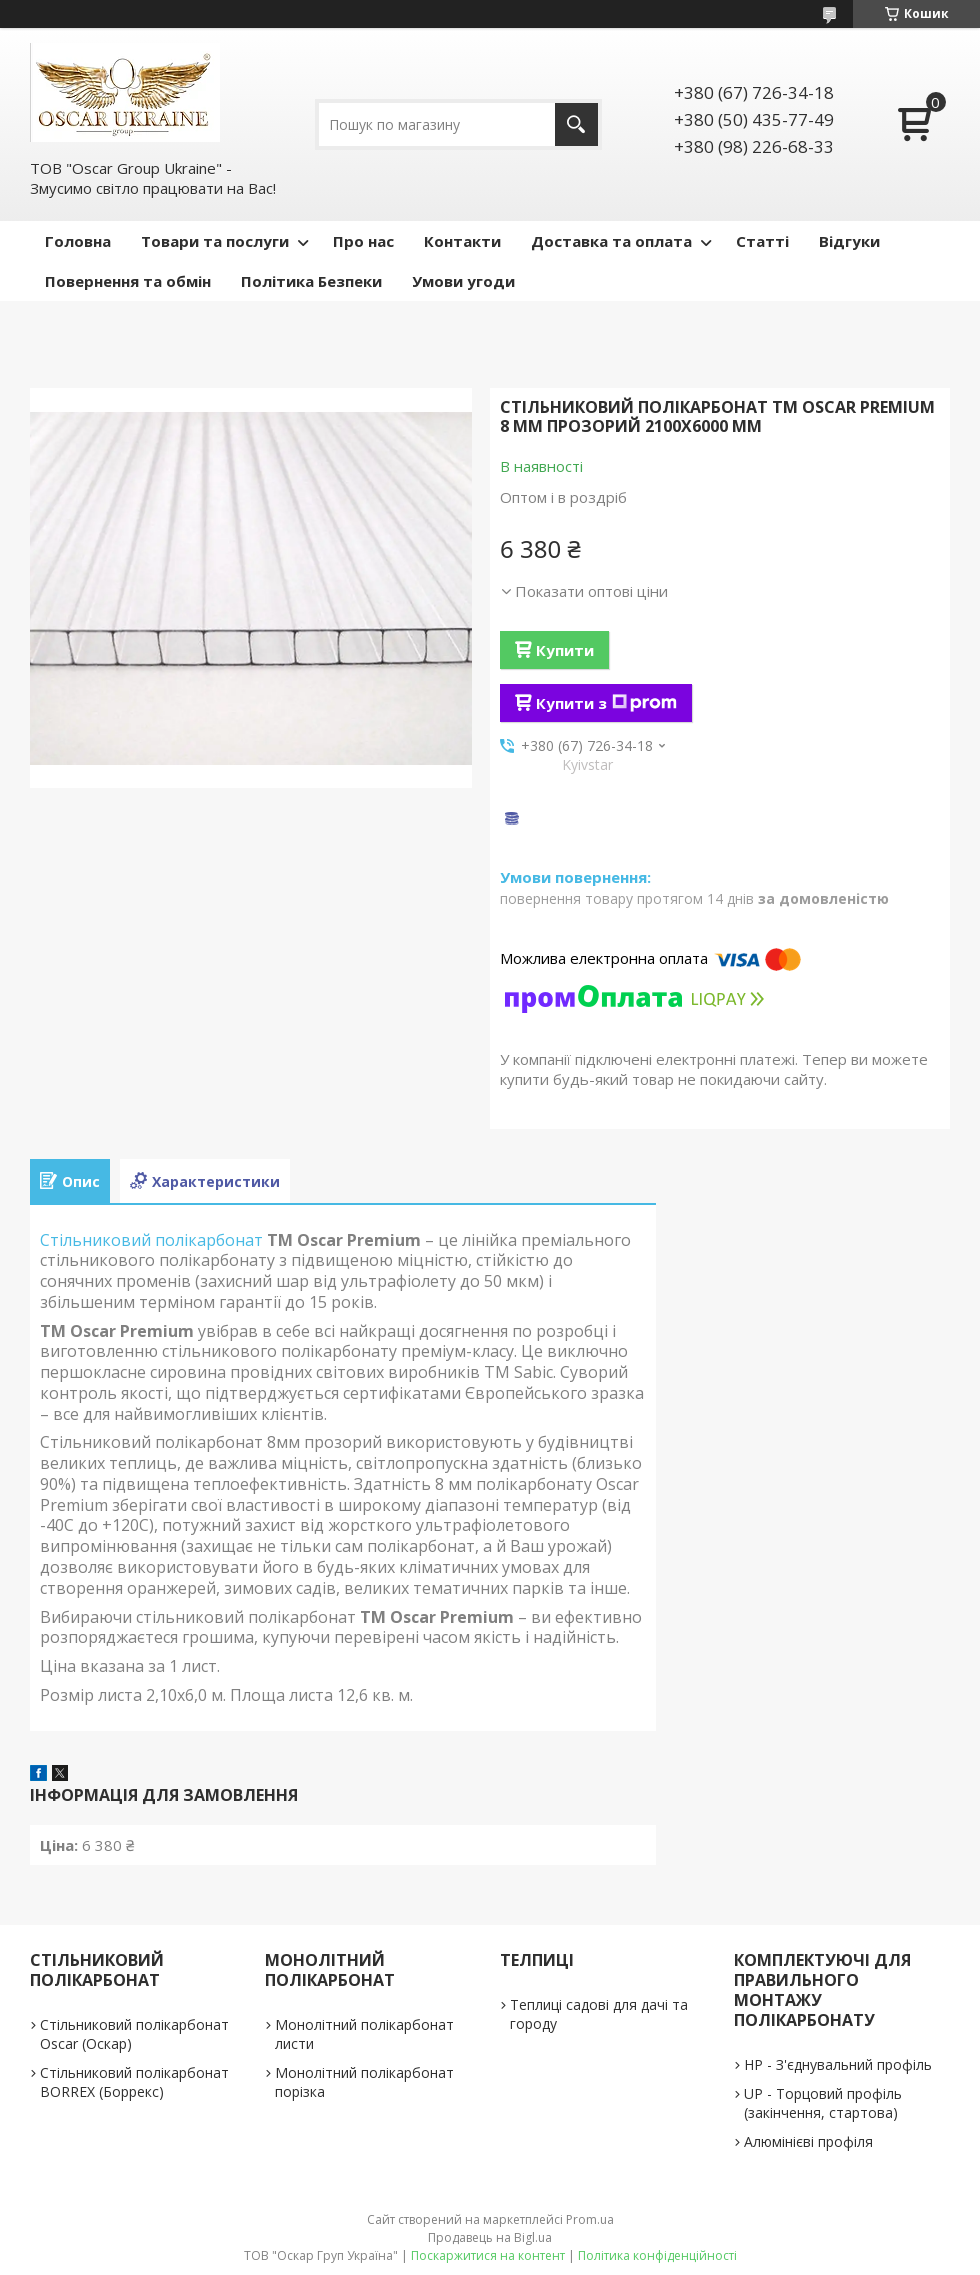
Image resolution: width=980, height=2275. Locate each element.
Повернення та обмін (128, 281)
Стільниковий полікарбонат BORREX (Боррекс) (134, 2082)
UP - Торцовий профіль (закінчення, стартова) (823, 2103)
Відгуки (849, 241)
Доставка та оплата (611, 241)
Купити (565, 650)
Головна (78, 241)
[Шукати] (576, 124)
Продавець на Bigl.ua (490, 2237)
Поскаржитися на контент (488, 2255)
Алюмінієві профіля (808, 2141)
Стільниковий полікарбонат (151, 1240)
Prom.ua (590, 2219)
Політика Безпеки (311, 281)
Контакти (462, 241)
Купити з (606, 703)
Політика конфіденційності (657, 2255)
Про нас (363, 241)
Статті (762, 241)
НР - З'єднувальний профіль (838, 2064)
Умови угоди (463, 281)
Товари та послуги (215, 241)
